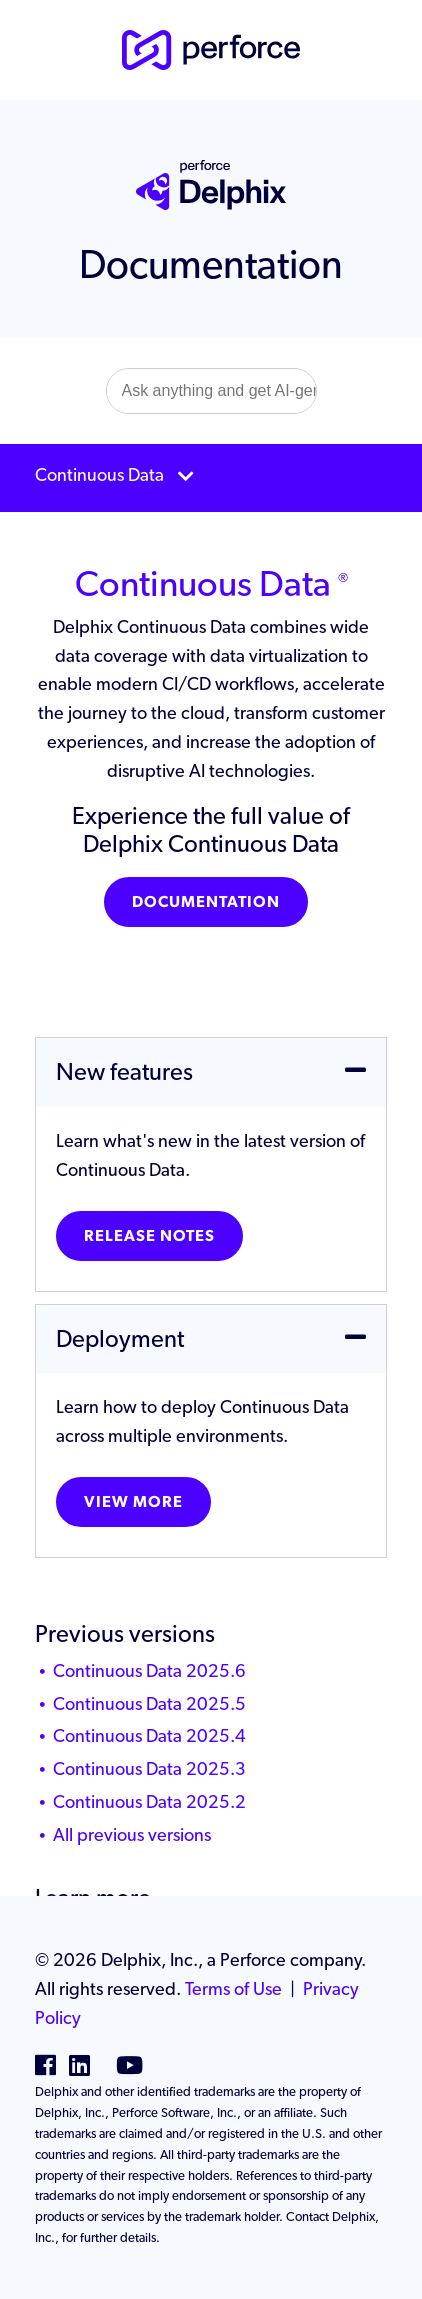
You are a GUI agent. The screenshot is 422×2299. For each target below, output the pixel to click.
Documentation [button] (206, 901)
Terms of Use (233, 1988)
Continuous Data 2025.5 (149, 1703)
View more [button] (133, 1501)
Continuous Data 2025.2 (149, 1801)
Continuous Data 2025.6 (149, 1670)
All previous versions (132, 1834)
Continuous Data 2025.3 (149, 1768)
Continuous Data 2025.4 (149, 1735)
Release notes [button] (149, 1235)
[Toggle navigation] (211, 478)
